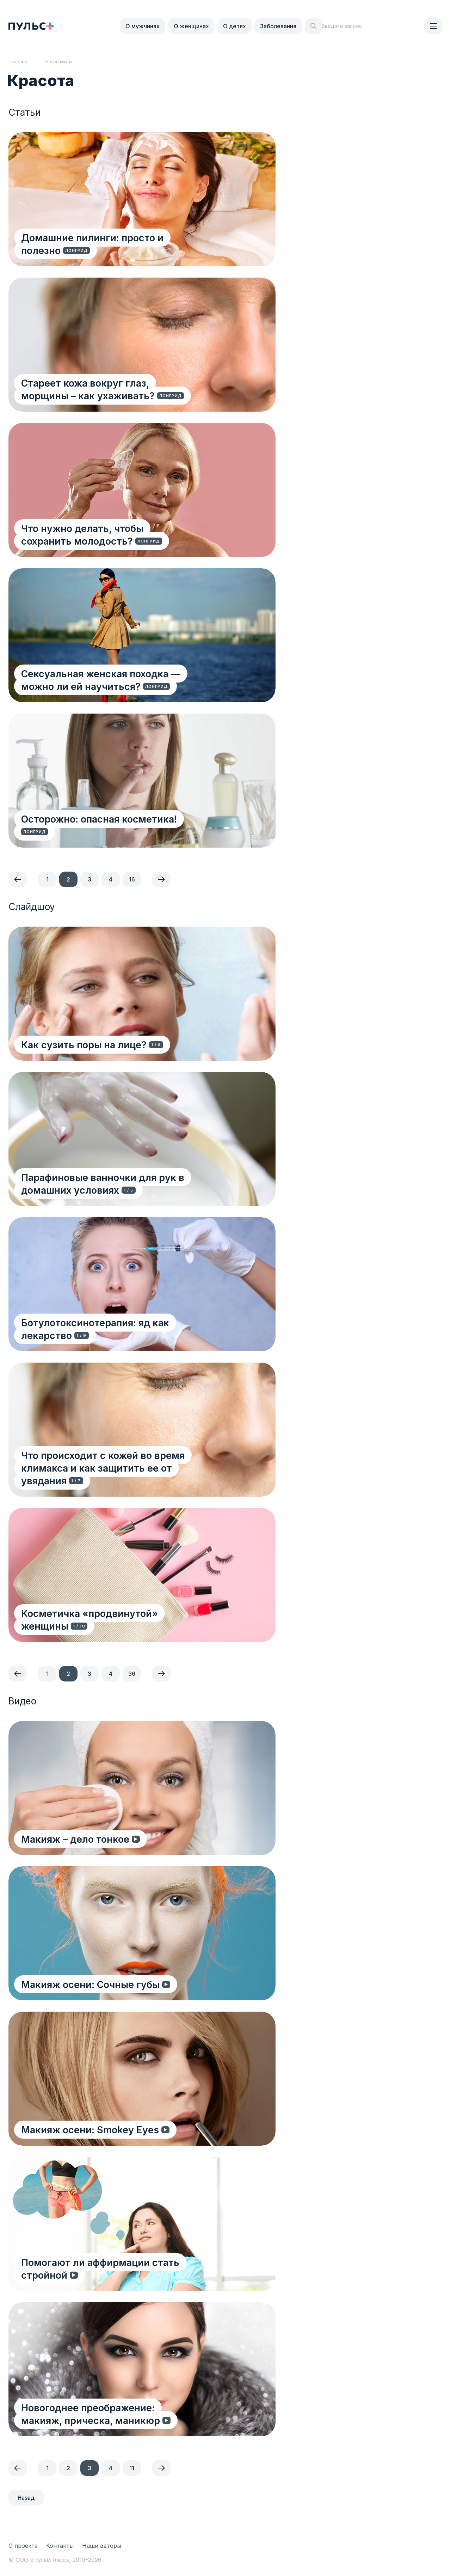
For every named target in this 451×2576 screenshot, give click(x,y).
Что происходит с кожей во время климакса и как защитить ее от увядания (129, 1474)
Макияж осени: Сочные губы (92, 1984)
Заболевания (278, 26)
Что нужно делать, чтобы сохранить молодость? (110, 534)
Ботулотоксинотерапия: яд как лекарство (123, 1335)
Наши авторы (101, 2545)
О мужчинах (142, 26)
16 (132, 879)
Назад (26, 2497)
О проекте (23, 2545)
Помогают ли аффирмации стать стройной (127, 2274)
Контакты (60, 2545)
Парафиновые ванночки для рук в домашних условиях (131, 1183)
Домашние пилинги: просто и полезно (115, 250)
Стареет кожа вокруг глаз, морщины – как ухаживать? (125, 389)
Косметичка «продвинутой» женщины (116, 1625)
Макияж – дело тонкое (77, 1838)
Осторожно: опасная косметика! (100, 831)
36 (131, 1673)
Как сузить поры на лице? (85, 1044)
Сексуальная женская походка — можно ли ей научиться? (127, 679)
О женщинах (191, 26)
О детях (234, 26)
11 (131, 2468)
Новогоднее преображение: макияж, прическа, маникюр (111, 2413)
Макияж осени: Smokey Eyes (91, 2129)
